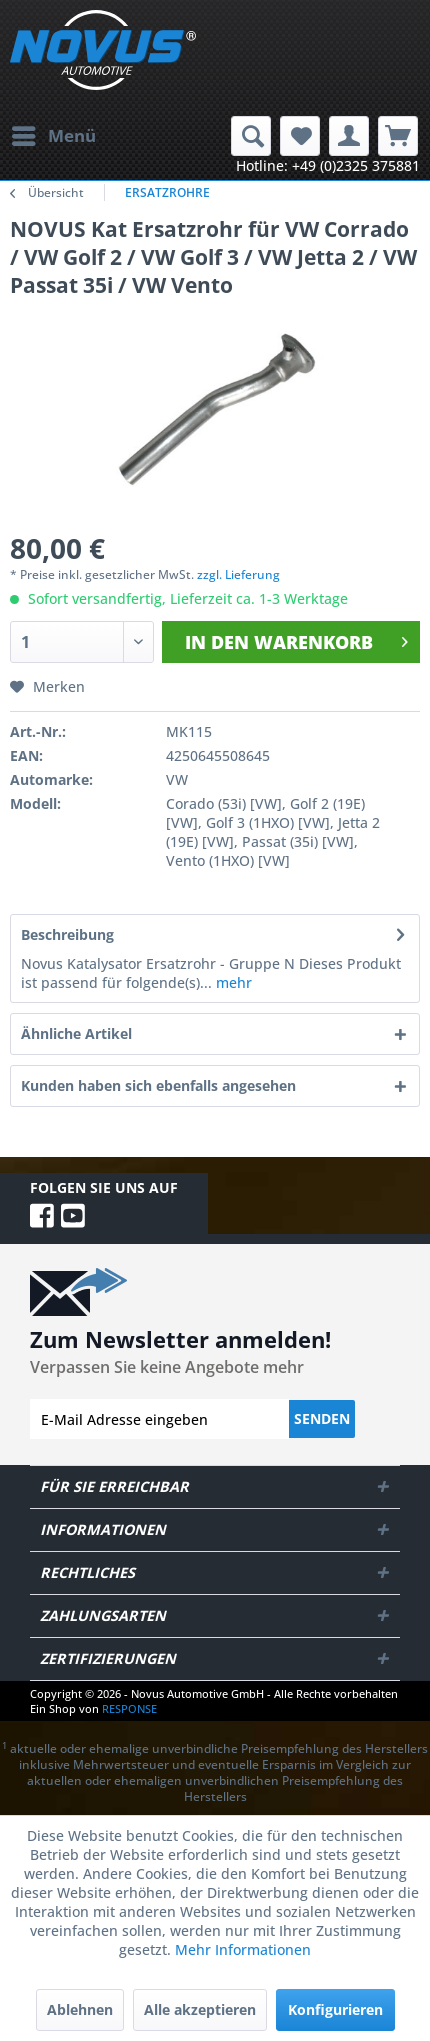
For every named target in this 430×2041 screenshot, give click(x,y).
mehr (232, 982)
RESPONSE (129, 1708)
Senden (322, 1418)
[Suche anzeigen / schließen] (251, 136)
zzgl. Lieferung (238, 574)
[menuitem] (53, 136)
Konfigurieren (335, 2009)
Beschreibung (67, 934)
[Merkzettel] (300, 136)
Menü (54, 133)
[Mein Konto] (349, 136)
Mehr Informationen (243, 1949)
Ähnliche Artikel (76, 1033)
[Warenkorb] (398, 136)
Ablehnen (80, 2009)
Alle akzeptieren (200, 2009)
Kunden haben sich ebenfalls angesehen (158, 1085)
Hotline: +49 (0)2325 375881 (328, 165)
